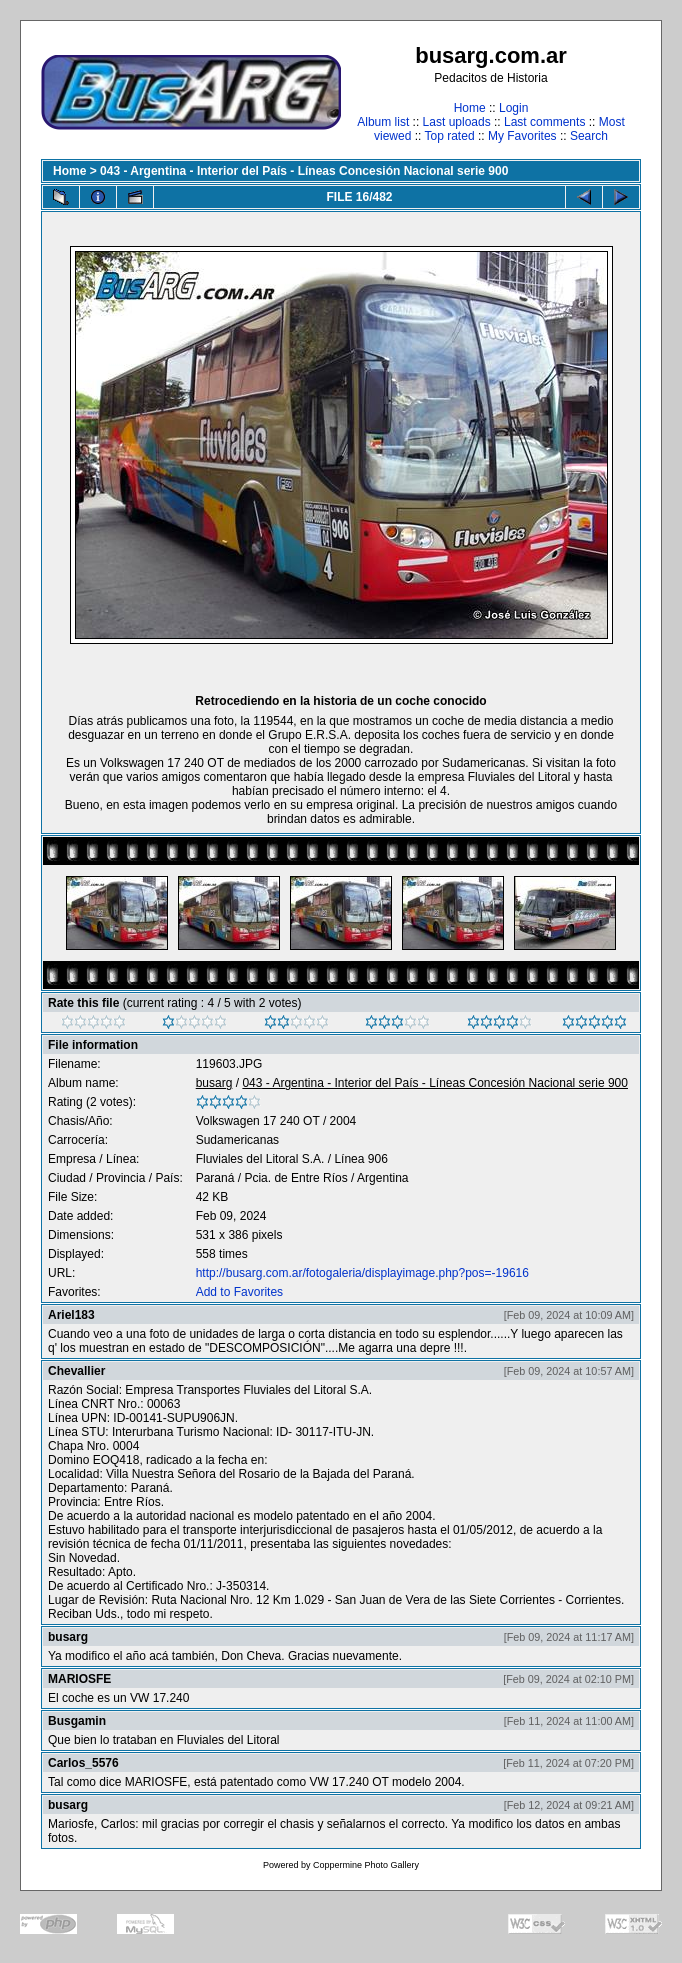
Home (470, 108)
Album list (383, 122)
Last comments (544, 122)
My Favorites (522, 136)
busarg (214, 1083)
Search (589, 136)
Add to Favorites (239, 1292)
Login (513, 108)
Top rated (450, 136)
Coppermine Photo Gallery (366, 1865)
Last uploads (457, 122)
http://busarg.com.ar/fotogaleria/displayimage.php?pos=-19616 (362, 1273)
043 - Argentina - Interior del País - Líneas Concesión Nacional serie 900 (304, 171)
